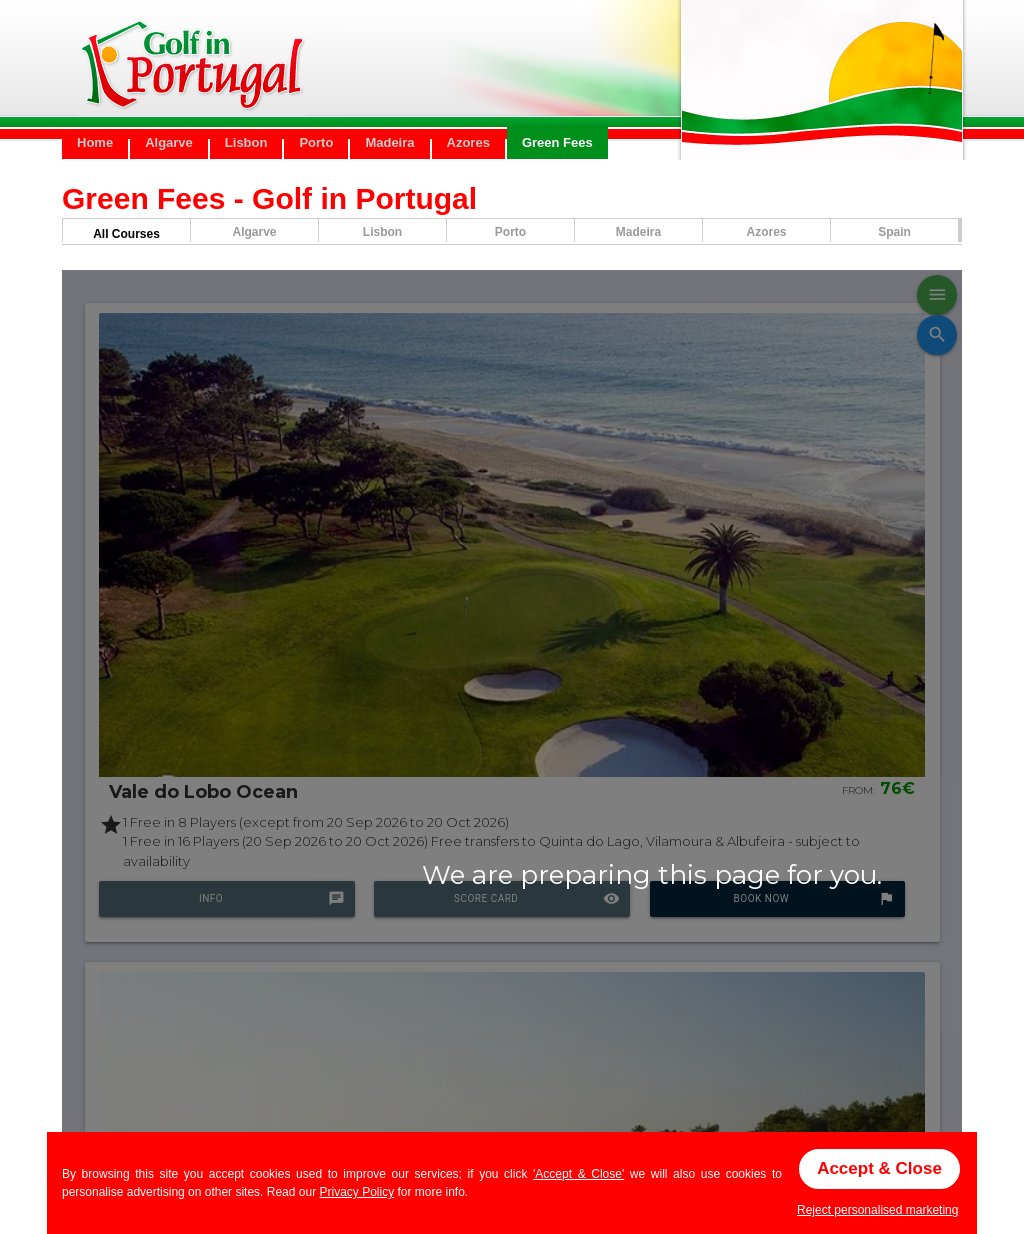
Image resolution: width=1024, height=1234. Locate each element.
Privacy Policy (356, 1192)
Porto (316, 142)
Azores (468, 142)
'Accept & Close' (578, 1174)
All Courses (126, 234)
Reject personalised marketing (877, 1210)
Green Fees (557, 142)
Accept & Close (879, 1168)
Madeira (389, 142)
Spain (894, 232)
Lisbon (246, 142)
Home (95, 142)
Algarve (169, 142)
